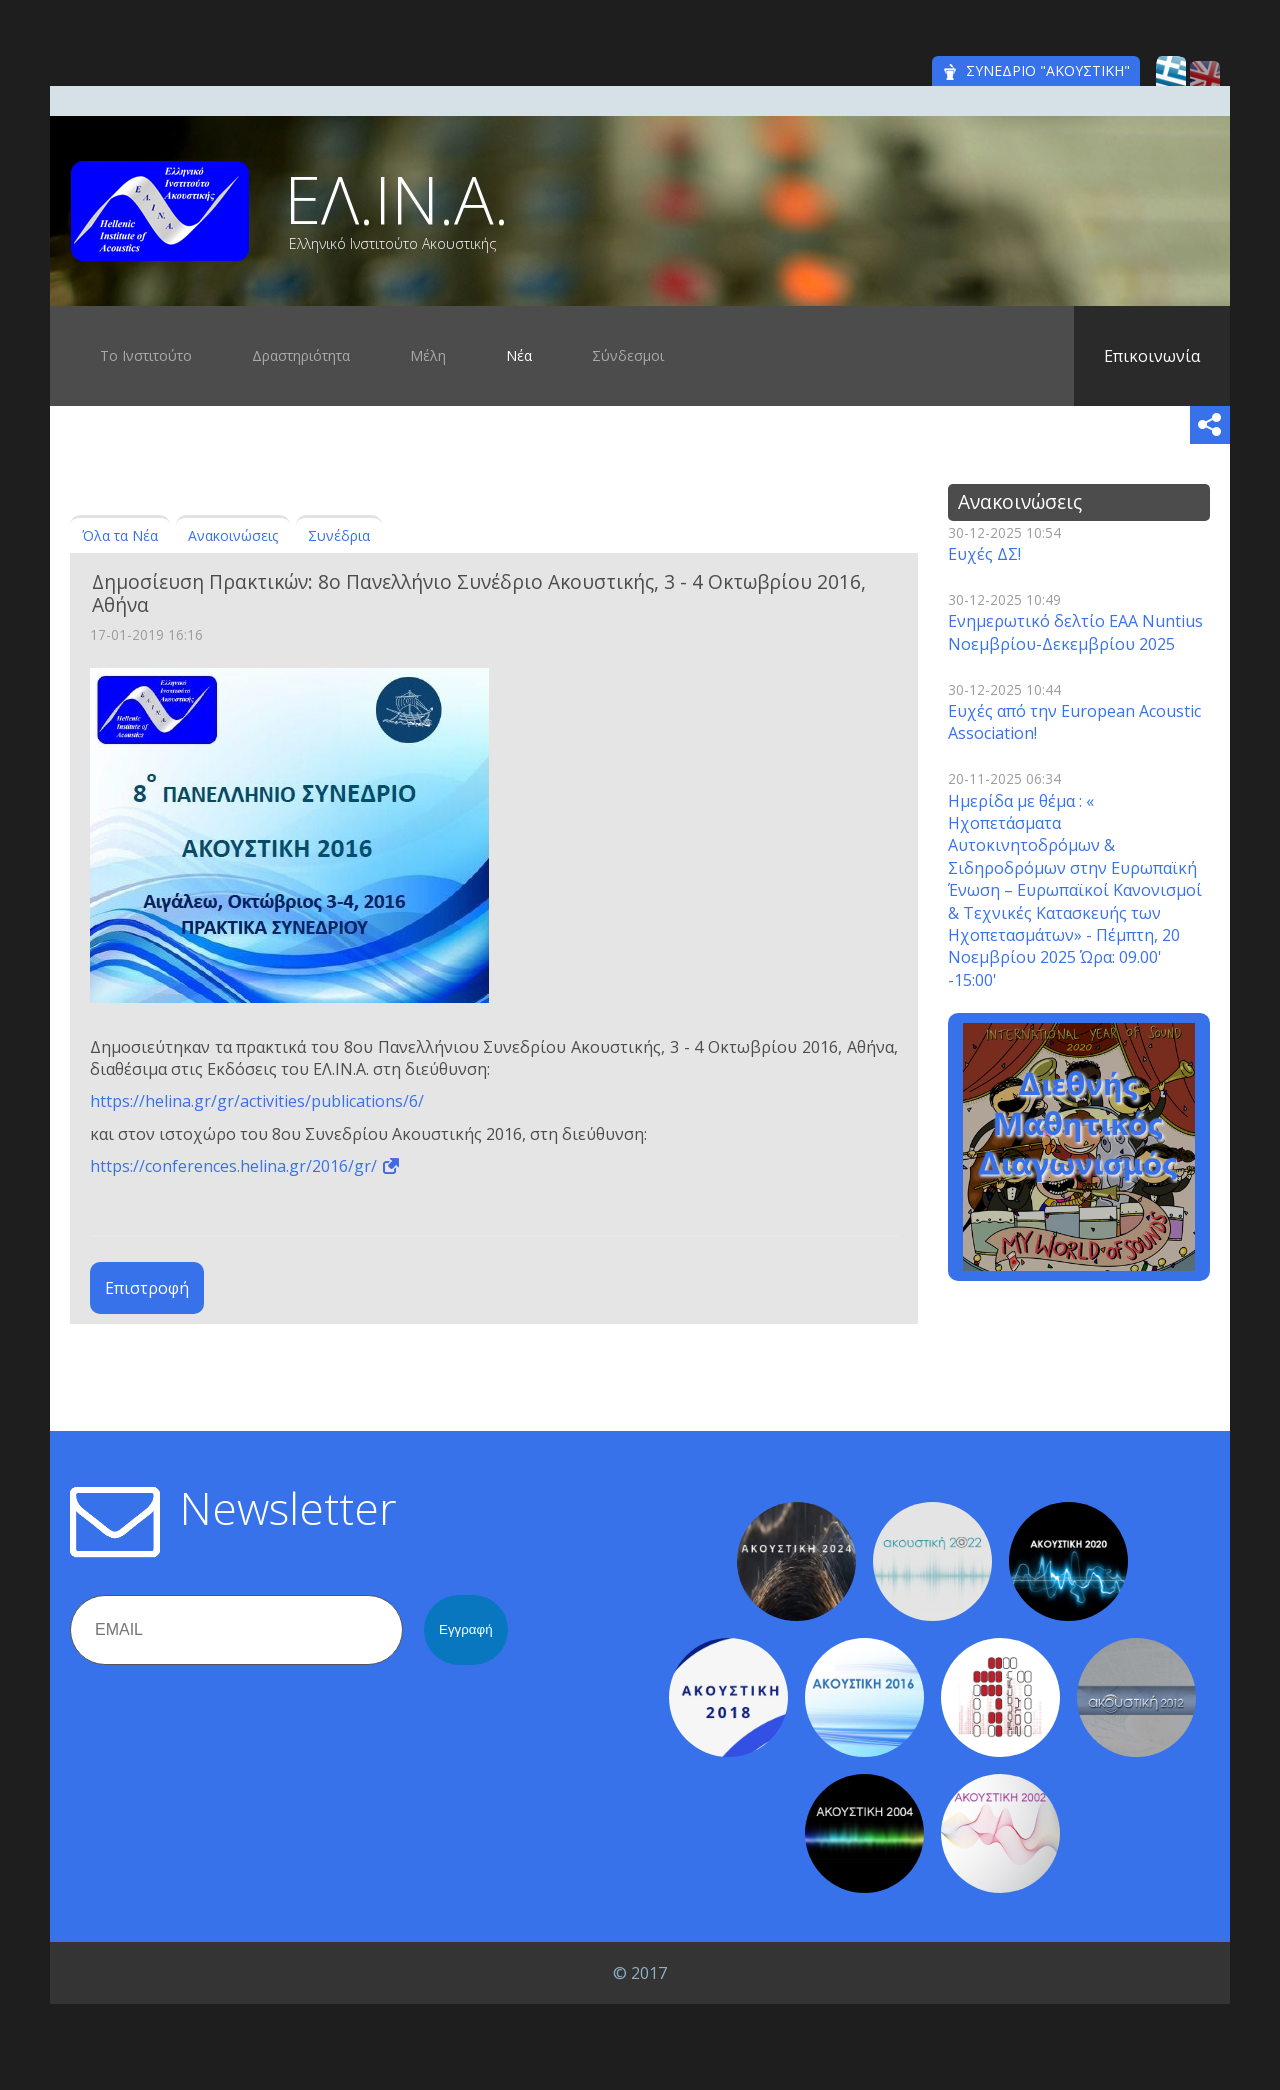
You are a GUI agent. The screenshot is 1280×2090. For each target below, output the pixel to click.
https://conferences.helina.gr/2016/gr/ (233, 1166)
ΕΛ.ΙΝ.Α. (396, 199)
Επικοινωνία (1152, 356)
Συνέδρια (339, 535)
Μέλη (428, 355)
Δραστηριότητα (301, 355)
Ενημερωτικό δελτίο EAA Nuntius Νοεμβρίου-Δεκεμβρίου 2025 (1075, 632)
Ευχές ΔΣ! (984, 554)
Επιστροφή (147, 1288)
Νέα (519, 355)
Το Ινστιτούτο (146, 355)
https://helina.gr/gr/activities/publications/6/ (257, 1101)
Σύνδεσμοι (628, 355)
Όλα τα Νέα (120, 535)
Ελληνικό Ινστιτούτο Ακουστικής (392, 244)
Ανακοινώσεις (233, 535)
